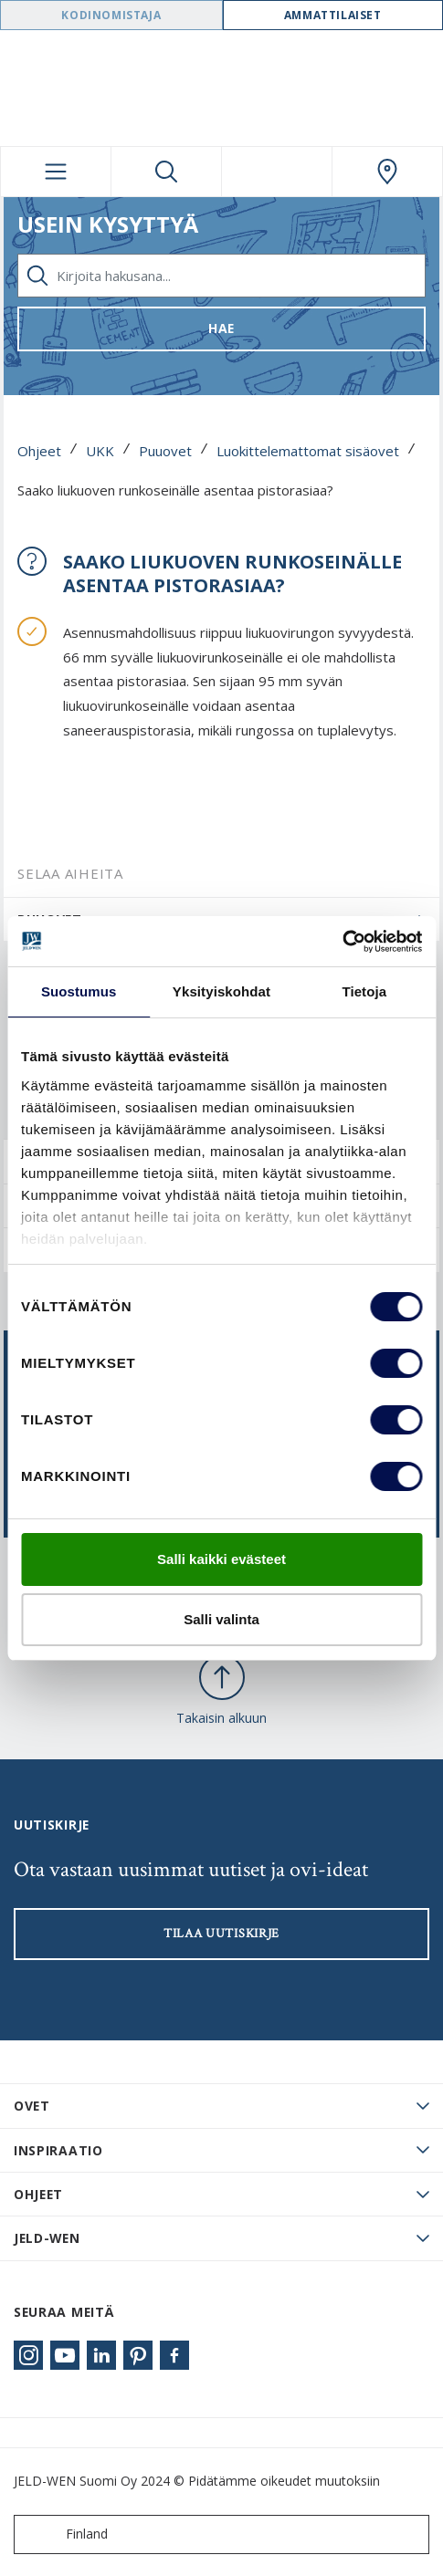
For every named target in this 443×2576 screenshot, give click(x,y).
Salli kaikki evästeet (221, 1559)
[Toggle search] (166, 171)
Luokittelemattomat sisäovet (307, 451)
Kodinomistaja (111, 15)
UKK (100, 451)
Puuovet (165, 451)
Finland (65, 2534)
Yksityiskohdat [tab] (221, 991)
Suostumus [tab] (79, 991)
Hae (221, 328)
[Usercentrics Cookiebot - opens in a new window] (342, 942)
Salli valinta (221, 1619)
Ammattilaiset (333, 15)
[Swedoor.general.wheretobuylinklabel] (387, 171)
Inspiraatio (58, 2150)
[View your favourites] (276, 171)
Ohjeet (39, 451)
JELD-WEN (47, 2238)
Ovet (32, 2105)
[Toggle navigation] (55, 171)
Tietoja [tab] (364, 991)
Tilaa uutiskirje (221, 1933)
